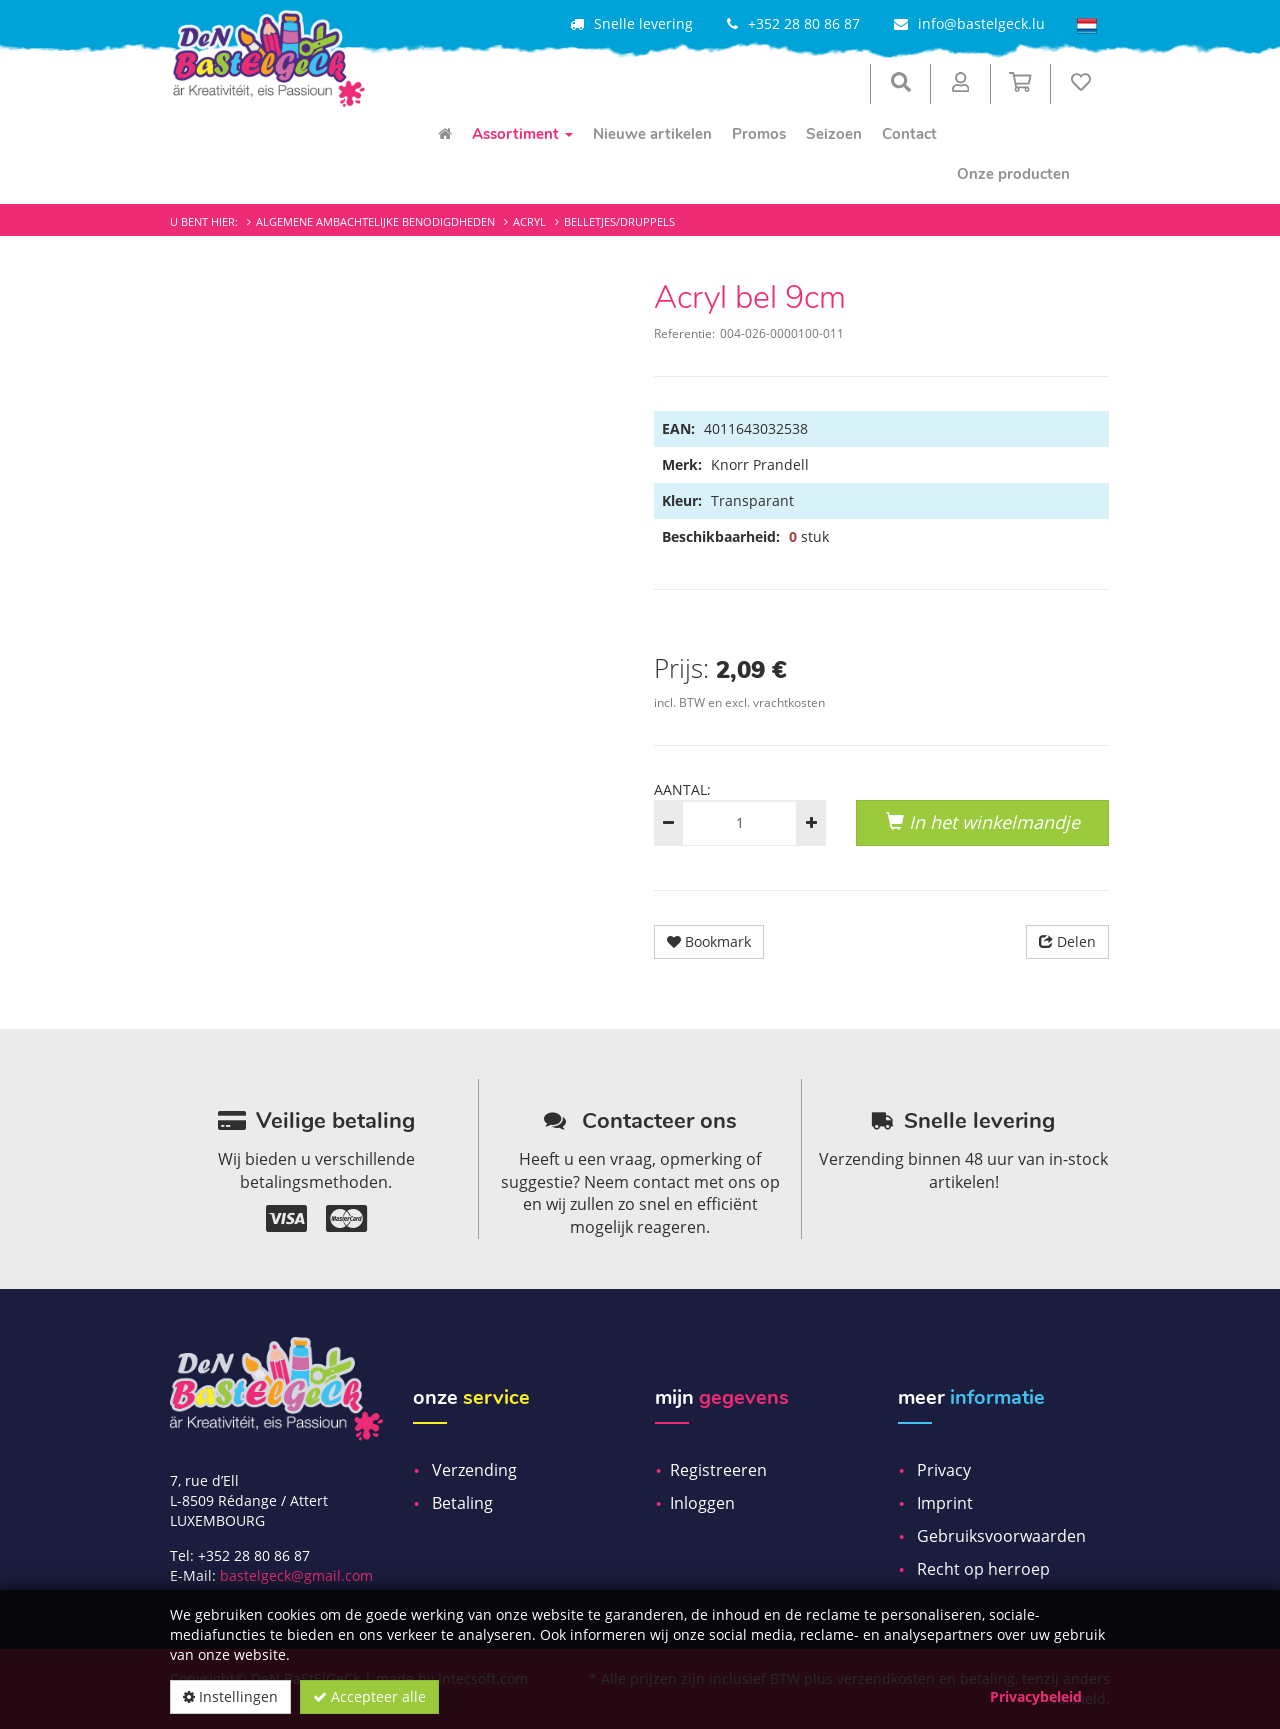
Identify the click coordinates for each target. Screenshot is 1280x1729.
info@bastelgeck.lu (981, 23)
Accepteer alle (369, 1696)
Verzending (474, 1470)
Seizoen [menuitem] (834, 134)
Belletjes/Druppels (619, 221)
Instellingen (230, 1696)
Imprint (945, 1503)
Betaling (462, 1503)
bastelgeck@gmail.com (296, 1575)
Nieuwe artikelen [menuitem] (652, 134)
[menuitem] (445, 134)
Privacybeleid (1036, 1696)
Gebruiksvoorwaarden (1001, 1536)
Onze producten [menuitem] (1013, 174)
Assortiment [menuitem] (522, 134)
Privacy (944, 1470)
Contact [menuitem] (909, 134)
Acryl (529, 221)
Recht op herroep (983, 1569)
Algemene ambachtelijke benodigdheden (375, 221)
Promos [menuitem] (759, 134)
